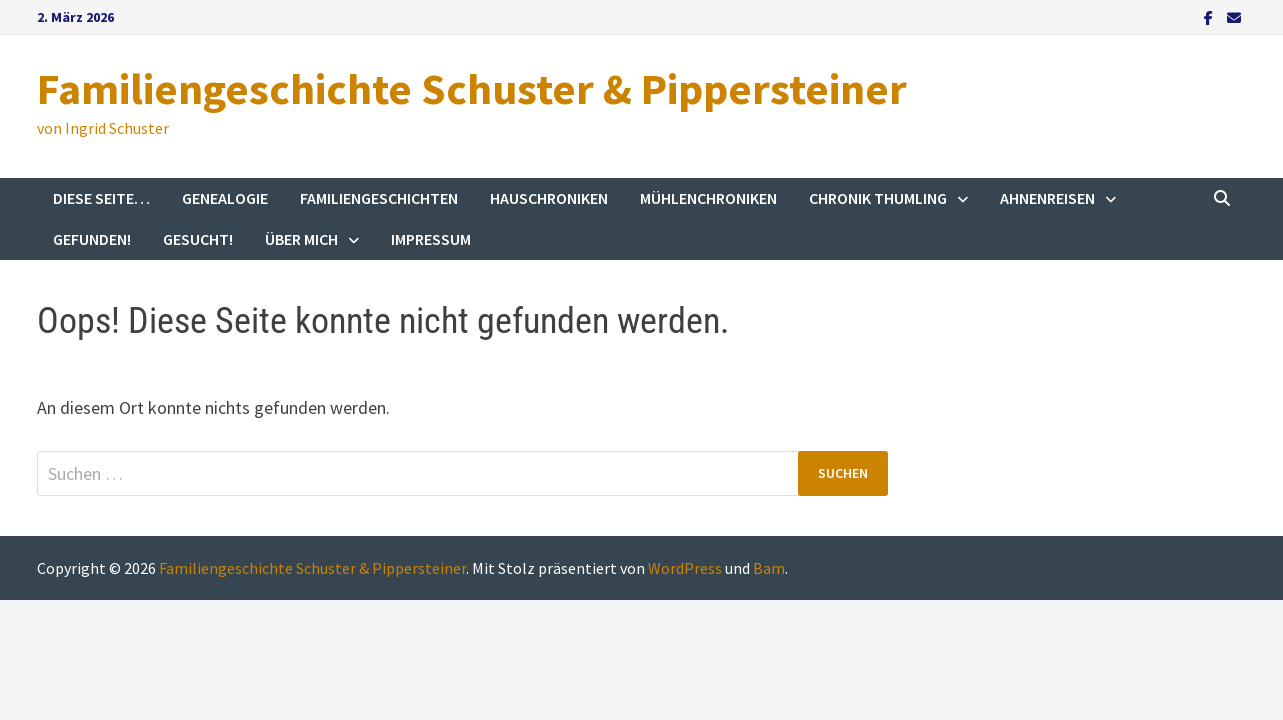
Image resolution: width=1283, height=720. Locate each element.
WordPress (685, 568)
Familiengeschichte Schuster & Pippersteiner (472, 88)
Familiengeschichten (379, 198)
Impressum (431, 239)
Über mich (301, 239)
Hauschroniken (549, 198)
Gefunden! (92, 239)
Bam (769, 568)
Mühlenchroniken (708, 198)
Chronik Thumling (878, 198)
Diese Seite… (101, 198)
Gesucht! (198, 239)
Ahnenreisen (1047, 198)
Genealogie (225, 198)
